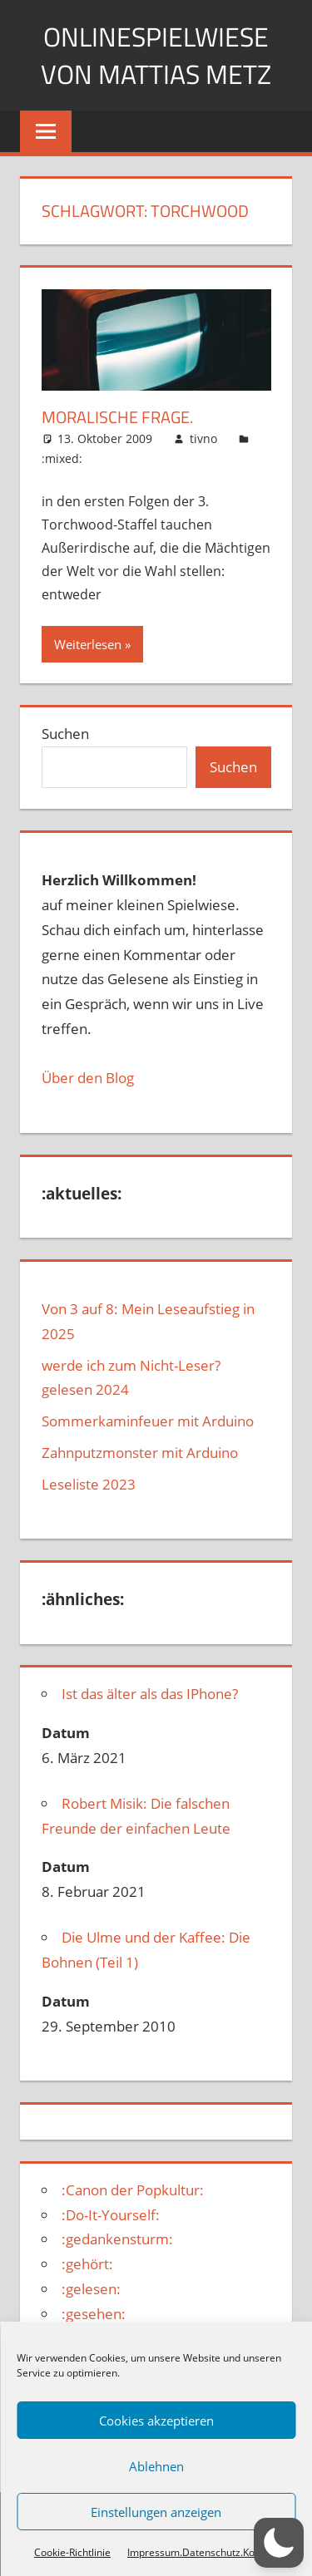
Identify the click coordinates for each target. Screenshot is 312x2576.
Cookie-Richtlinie (72, 2552)
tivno (203, 438)
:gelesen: (91, 2288)
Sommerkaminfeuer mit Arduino (148, 1421)
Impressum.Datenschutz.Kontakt (202, 2552)
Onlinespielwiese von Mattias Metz (156, 55)
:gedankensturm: (117, 2238)
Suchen (65, 733)
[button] (279, 2543)
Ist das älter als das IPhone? (150, 1693)
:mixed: (62, 458)
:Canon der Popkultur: (133, 2189)
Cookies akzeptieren (156, 2420)
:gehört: (87, 2263)
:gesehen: (94, 2313)
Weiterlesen (87, 644)
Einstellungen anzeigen (156, 2512)
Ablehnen (156, 2466)
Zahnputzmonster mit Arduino (140, 1452)
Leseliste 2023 (89, 1484)
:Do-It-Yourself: (111, 2214)
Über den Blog (88, 1077)
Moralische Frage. (117, 417)
